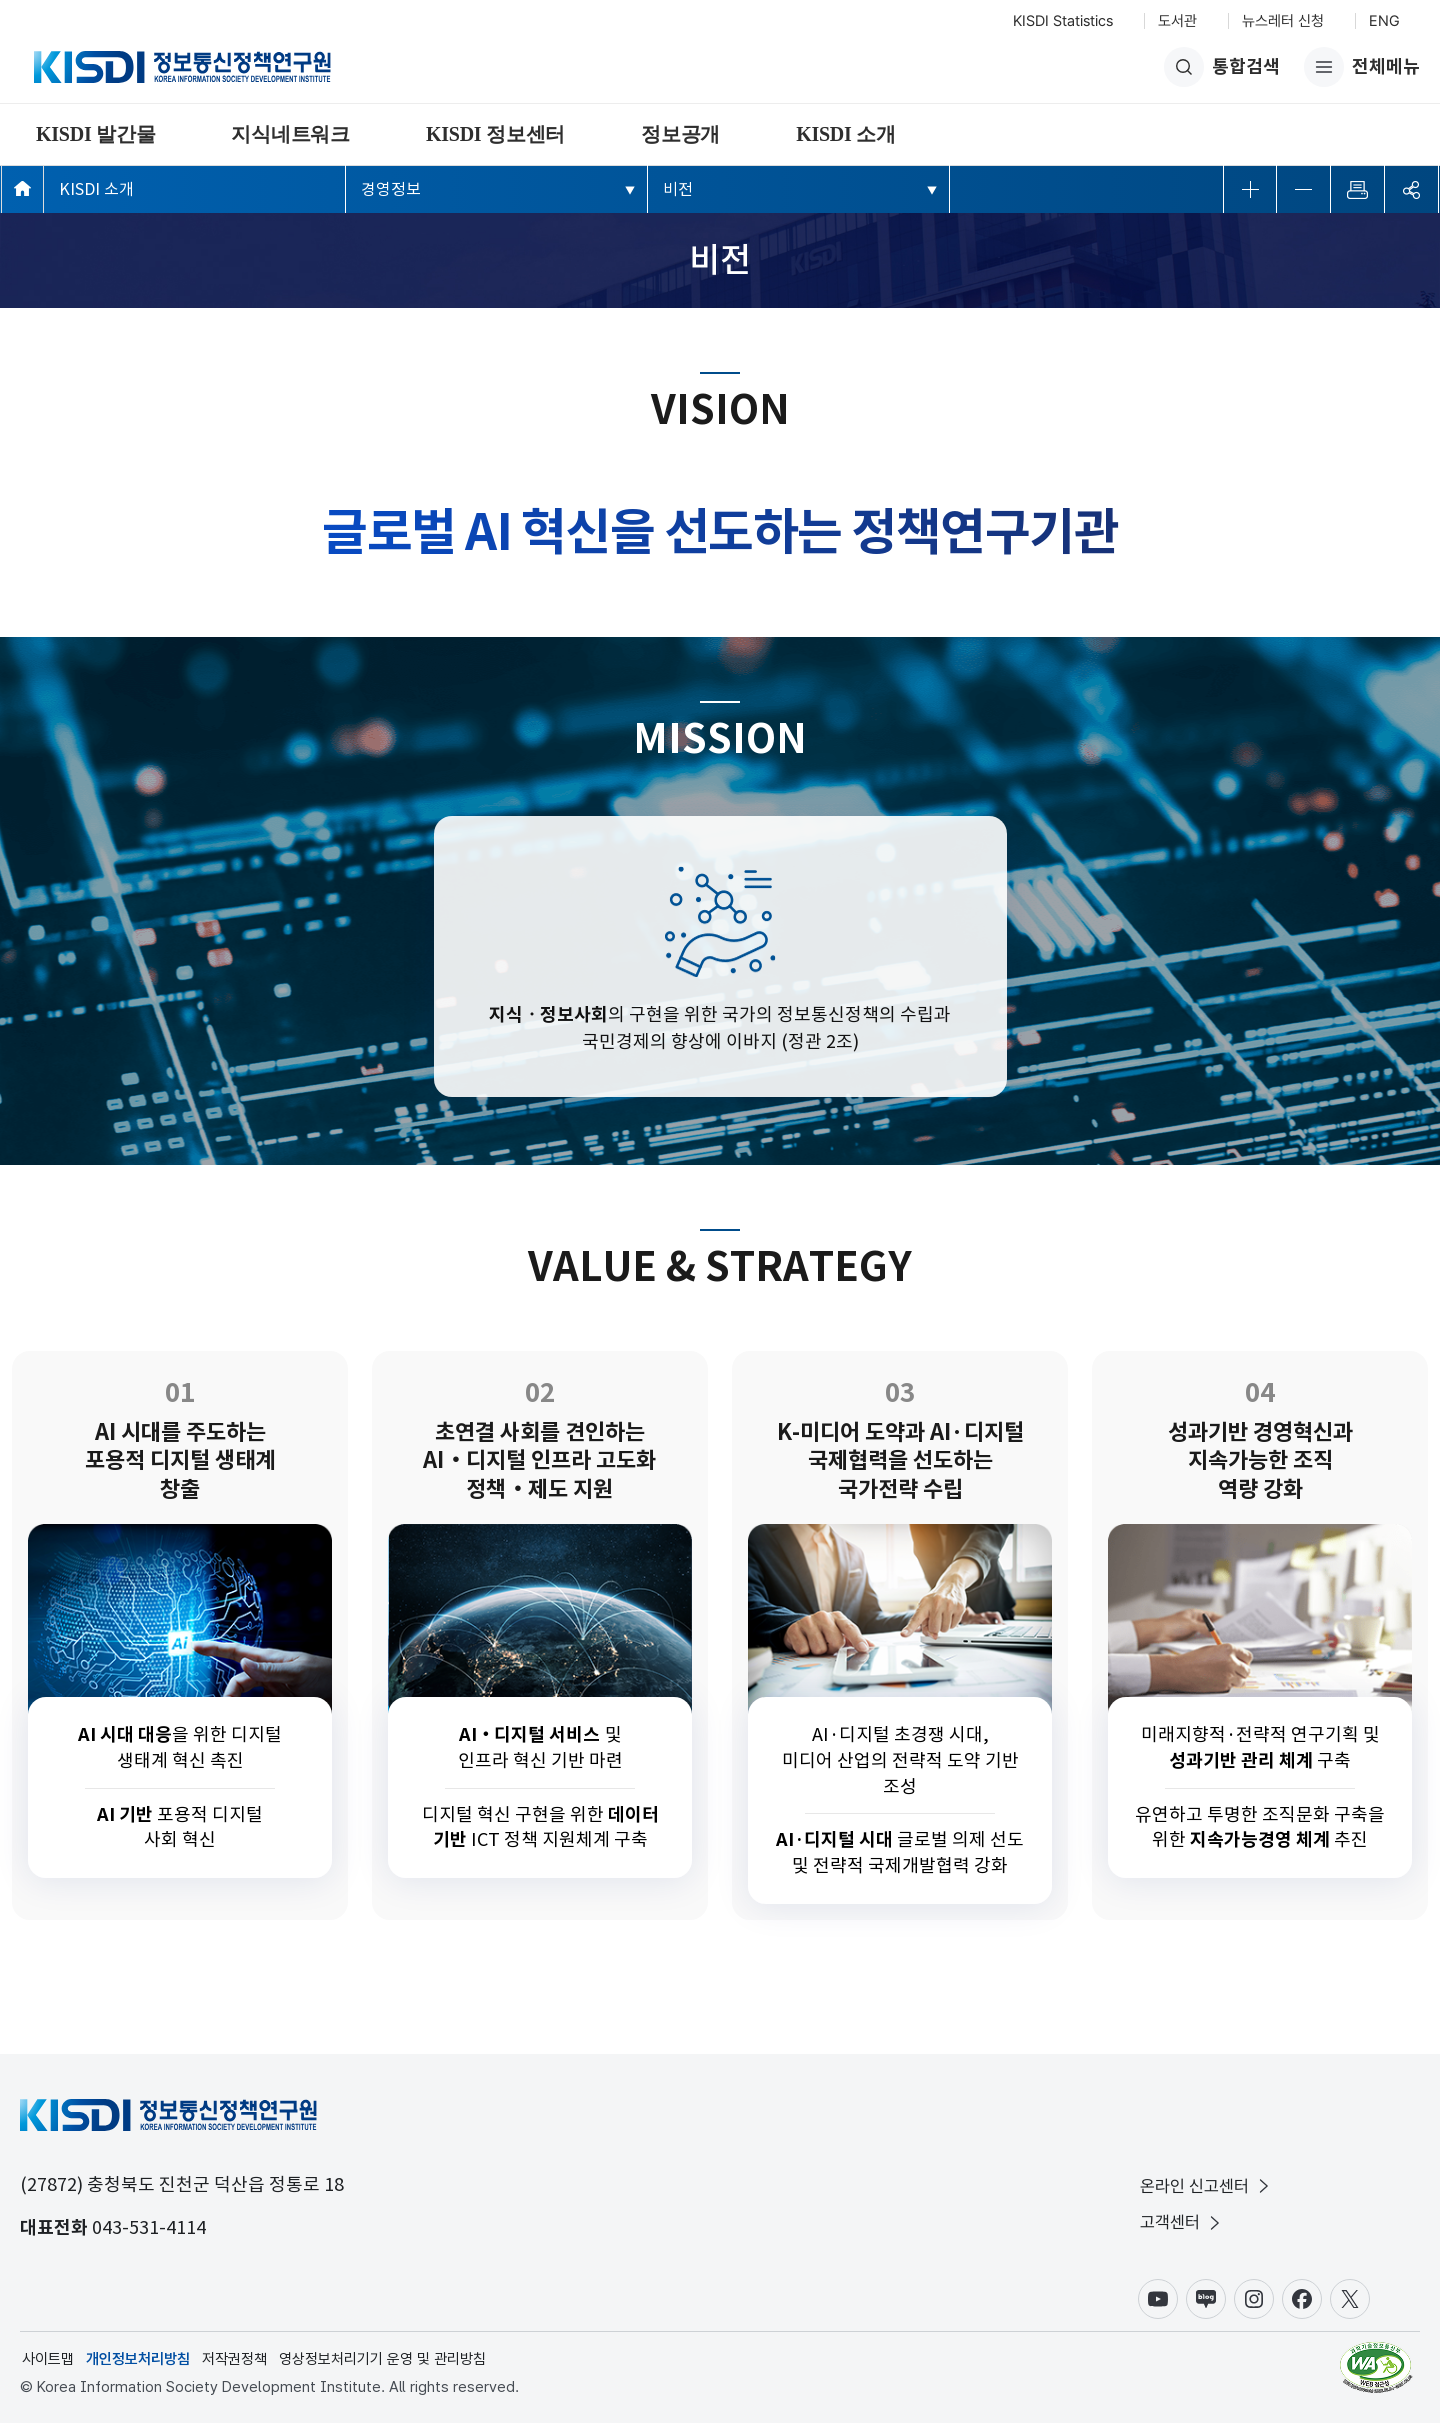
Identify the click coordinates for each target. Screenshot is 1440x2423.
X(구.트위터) (1350, 2299)
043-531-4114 (149, 2227)
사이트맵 (48, 2359)
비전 (678, 189)
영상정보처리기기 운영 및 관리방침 (382, 2359)
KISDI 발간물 (95, 134)
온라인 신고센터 (1206, 2186)
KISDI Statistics (1063, 21)
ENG (1384, 21)
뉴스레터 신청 (1283, 21)
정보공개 (680, 134)
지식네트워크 (290, 134)
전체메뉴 (1362, 67)
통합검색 (1222, 67)
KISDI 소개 (846, 134)
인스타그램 (1254, 2299)
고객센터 (1182, 2222)
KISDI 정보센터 (495, 134)
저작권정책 (234, 2359)
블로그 (1206, 2299)
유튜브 (1158, 2299)
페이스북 (1302, 2299)
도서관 (1177, 21)
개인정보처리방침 (138, 2359)
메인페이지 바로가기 (22, 188)
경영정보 (391, 189)
